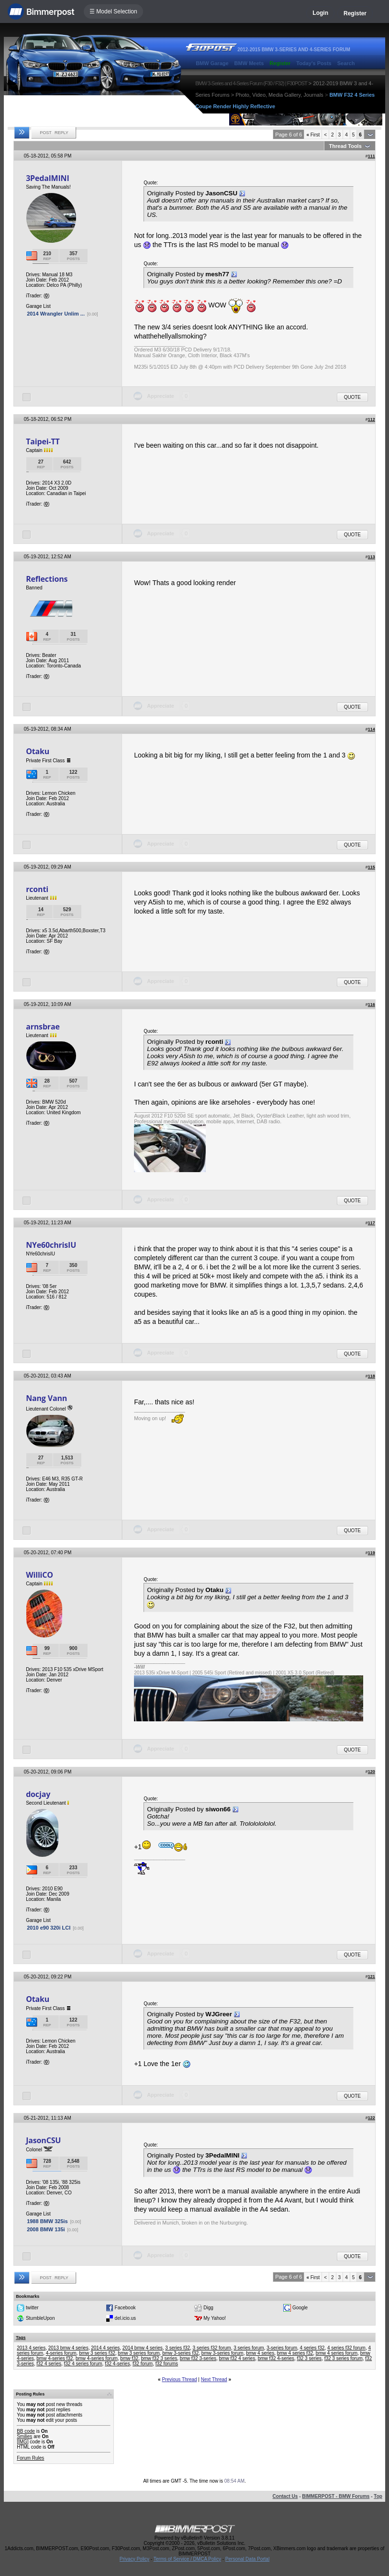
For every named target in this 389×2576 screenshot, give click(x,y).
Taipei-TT (43, 441)
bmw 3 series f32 (97, 2353)
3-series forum (282, 2347)
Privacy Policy (134, 2559)
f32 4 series (48, 2363)
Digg (208, 2307)
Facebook (125, 2307)
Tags (20, 2337)
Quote (352, 397)
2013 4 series (31, 2347)
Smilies (24, 2436)
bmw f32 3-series (198, 2358)
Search (346, 63)
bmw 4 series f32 (295, 2353)
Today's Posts (313, 63)
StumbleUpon (40, 2317)
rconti (37, 889)
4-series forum (61, 2353)
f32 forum (143, 2363)
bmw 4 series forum (336, 2353)
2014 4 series (105, 2347)
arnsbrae (43, 1026)
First (313, 134)
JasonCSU (43, 2140)
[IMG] (22, 2441)
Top (378, 2496)
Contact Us (285, 2496)
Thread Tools (345, 146)
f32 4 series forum (83, 2363)
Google (300, 2307)
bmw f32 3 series (159, 2358)
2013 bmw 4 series (68, 2347)
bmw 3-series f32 (180, 2353)
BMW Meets (249, 63)
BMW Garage (212, 63)
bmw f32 (129, 2358)
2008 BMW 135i (46, 2229)
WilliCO (39, 1575)
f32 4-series (117, 2363)
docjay (38, 1794)
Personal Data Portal (247, 2559)
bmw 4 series (260, 2353)
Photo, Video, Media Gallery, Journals (279, 95)
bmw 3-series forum (222, 2353)
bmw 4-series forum (97, 2358)
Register (355, 13)
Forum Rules (30, 2458)
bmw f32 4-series (276, 2358)
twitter (32, 2307)
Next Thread (214, 2379)
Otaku (37, 751)
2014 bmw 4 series (142, 2347)
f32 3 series (309, 2358)
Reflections (46, 579)
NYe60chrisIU (51, 1245)
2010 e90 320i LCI (48, 1928)
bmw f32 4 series (237, 2358)
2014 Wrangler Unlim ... (56, 313)
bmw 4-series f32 (54, 2358)
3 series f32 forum (212, 2347)
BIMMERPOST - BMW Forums (335, 2496)
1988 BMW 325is (47, 2221)
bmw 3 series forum (138, 2353)
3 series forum (248, 2347)
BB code (26, 2431)
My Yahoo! (214, 2317)
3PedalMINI (47, 178)
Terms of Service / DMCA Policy (187, 2559)
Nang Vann (46, 1398)
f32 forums (167, 2363)
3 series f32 (177, 2347)
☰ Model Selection (113, 11)
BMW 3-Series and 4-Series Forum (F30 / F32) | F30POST (251, 83)
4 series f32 (312, 2347)
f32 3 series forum (343, 2358)
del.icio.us (125, 2317)
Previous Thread (179, 2379)
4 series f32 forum (346, 2347)
